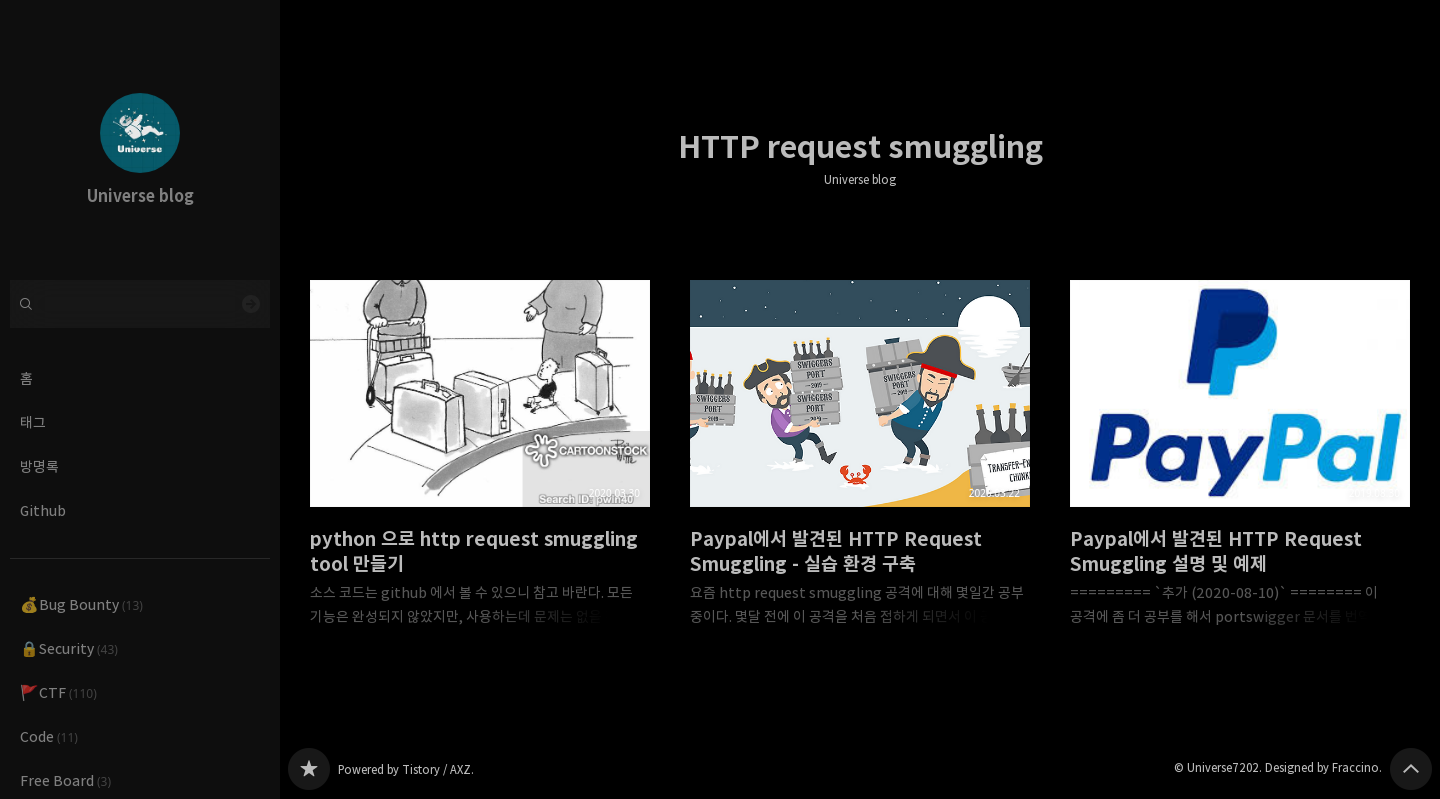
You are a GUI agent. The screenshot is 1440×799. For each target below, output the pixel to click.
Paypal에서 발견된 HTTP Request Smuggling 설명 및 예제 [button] (1240, 469)
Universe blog (860, 180)
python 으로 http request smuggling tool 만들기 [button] (480, 469)
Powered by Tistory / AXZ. (406, 769)
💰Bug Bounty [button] (81, 604)
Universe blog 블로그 (309, 769)
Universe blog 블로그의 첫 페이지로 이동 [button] (140, 140)
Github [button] (43, 510)
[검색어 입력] (140, 304)
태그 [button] (33, 422)
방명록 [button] (39, 466)
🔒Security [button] (69, 648)
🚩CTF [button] (58, 692)
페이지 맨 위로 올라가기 (1411, 769)
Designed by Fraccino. (1323, 767)
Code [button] (49, 736)
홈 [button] (26, 378)
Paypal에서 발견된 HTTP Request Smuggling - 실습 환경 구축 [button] (860, 469)
